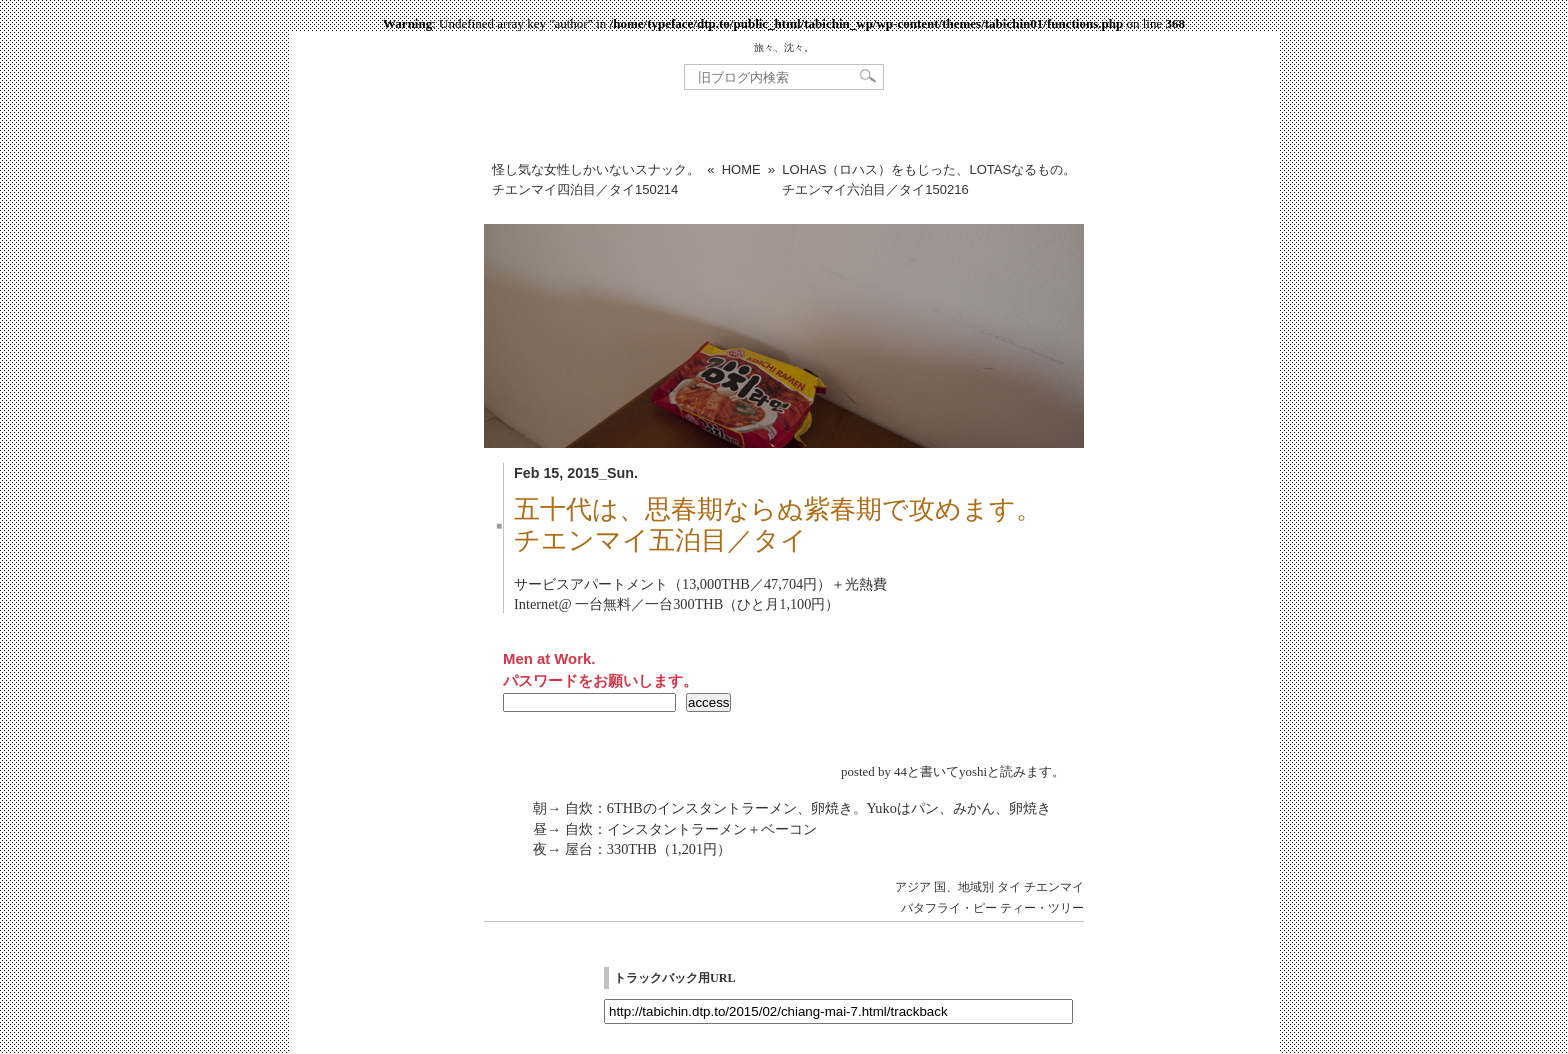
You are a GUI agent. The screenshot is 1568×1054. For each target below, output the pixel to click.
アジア (913, 887)
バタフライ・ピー (949, 908)
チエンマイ (1054, 887)
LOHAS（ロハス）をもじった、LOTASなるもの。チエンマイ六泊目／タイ (929, 179)
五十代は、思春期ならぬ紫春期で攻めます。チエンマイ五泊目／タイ (778, 525)
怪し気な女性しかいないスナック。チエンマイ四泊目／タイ (596, 179)
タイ (1009, 887)
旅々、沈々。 (784, 47)
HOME (741, 169)
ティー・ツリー (1042, 908)
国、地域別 (964, 887)
